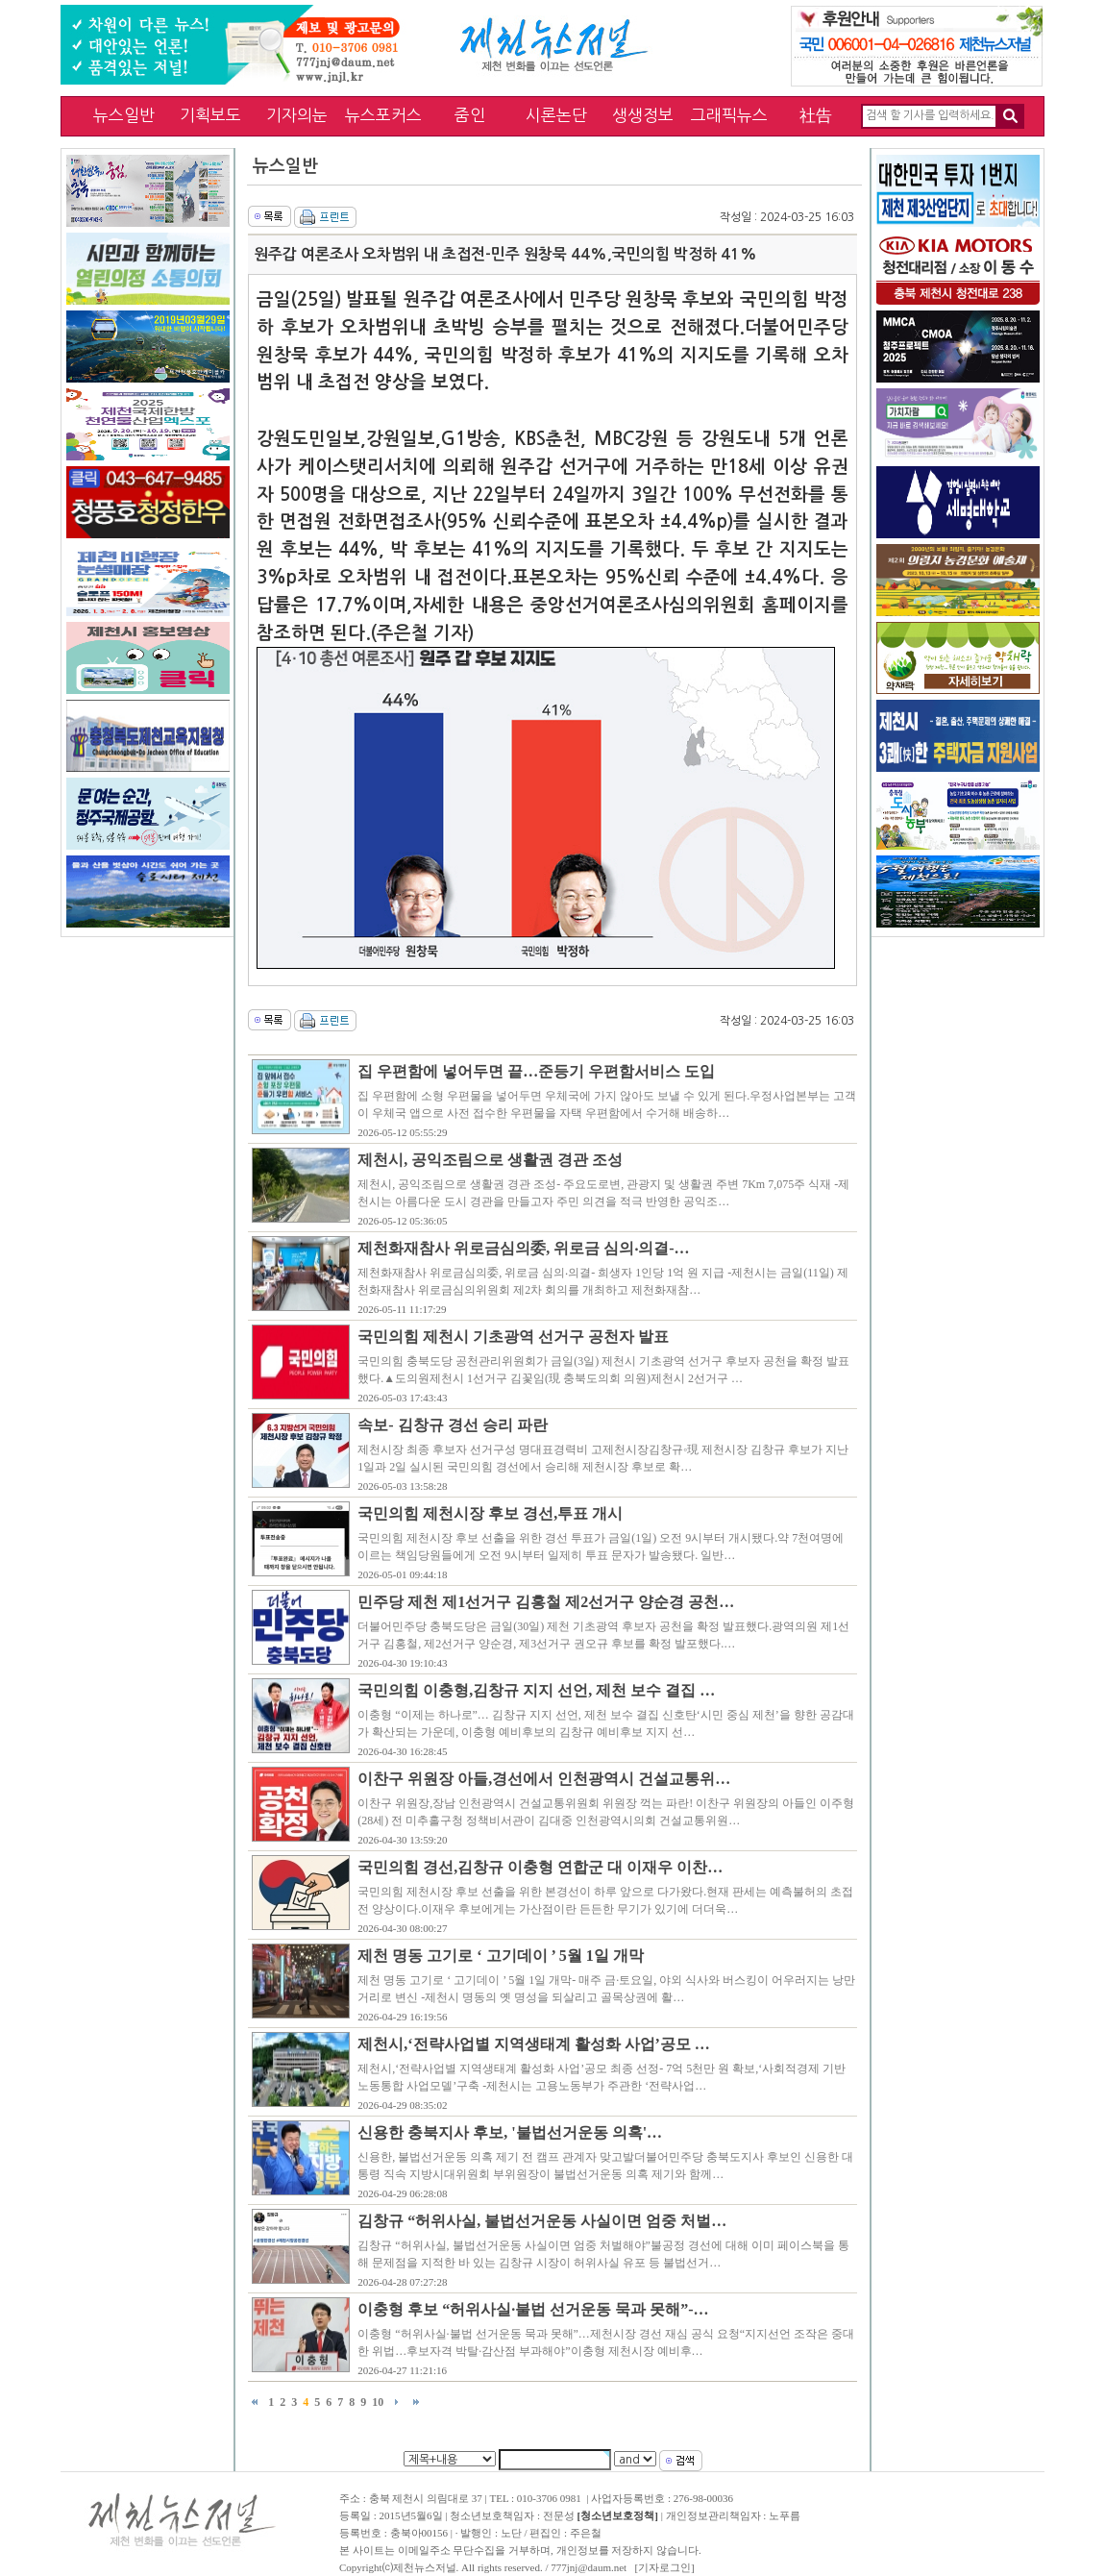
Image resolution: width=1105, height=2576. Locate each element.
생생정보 (643, 115)
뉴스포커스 (383, 115)
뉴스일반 (124, 115)
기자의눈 (297, 115)
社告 (815, 115)
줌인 (469, 115)
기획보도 (210, 115)
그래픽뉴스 (729, 115)
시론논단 (556, 115)
